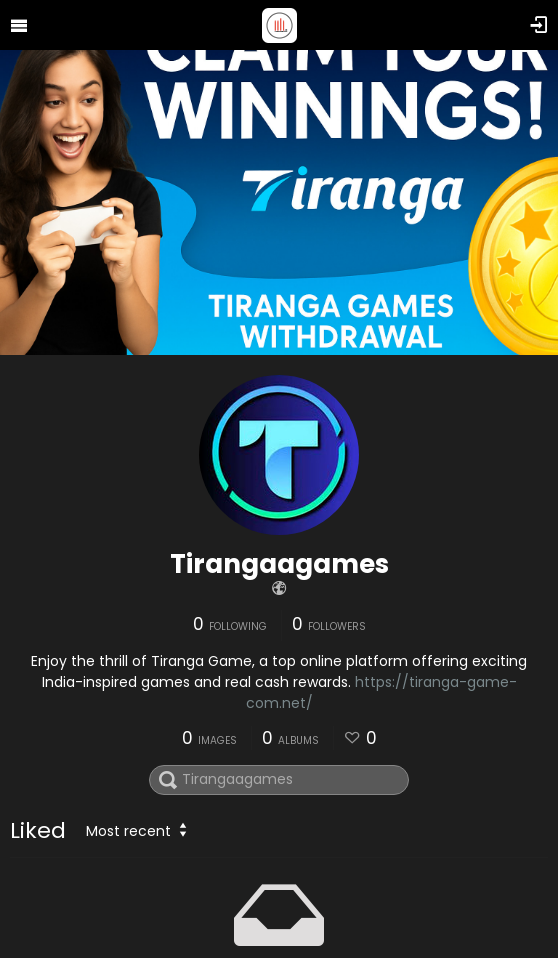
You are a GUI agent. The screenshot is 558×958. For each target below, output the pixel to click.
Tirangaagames (279, 564)
